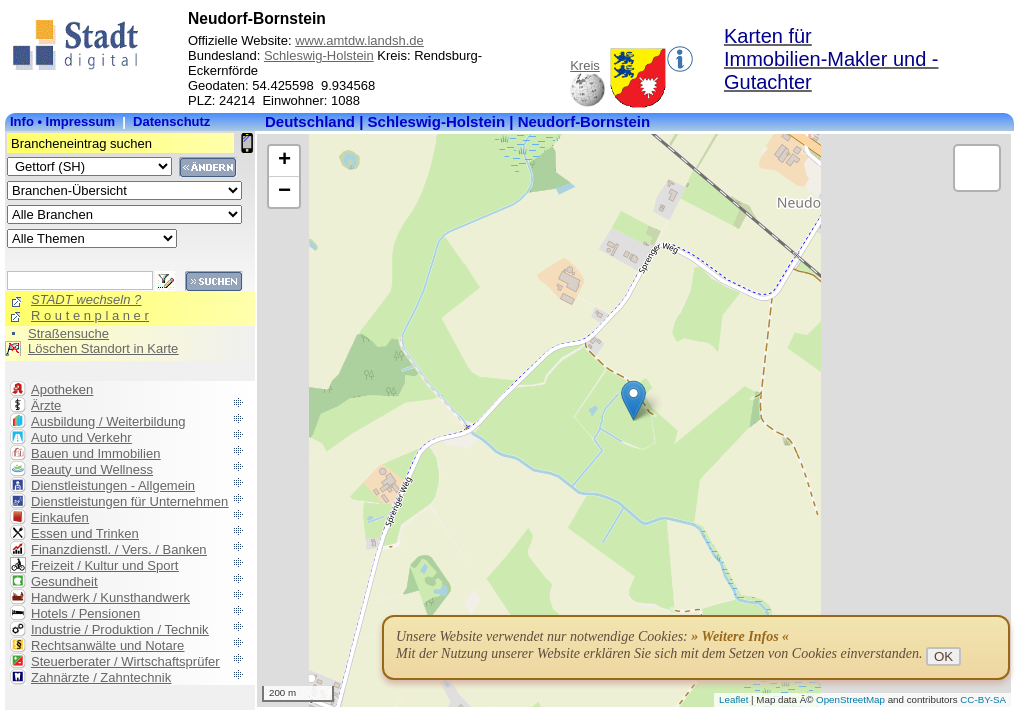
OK (943, 656)
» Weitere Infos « (740, 636)
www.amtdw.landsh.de (359, 40)
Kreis (585, 65)
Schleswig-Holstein (319, 55)
